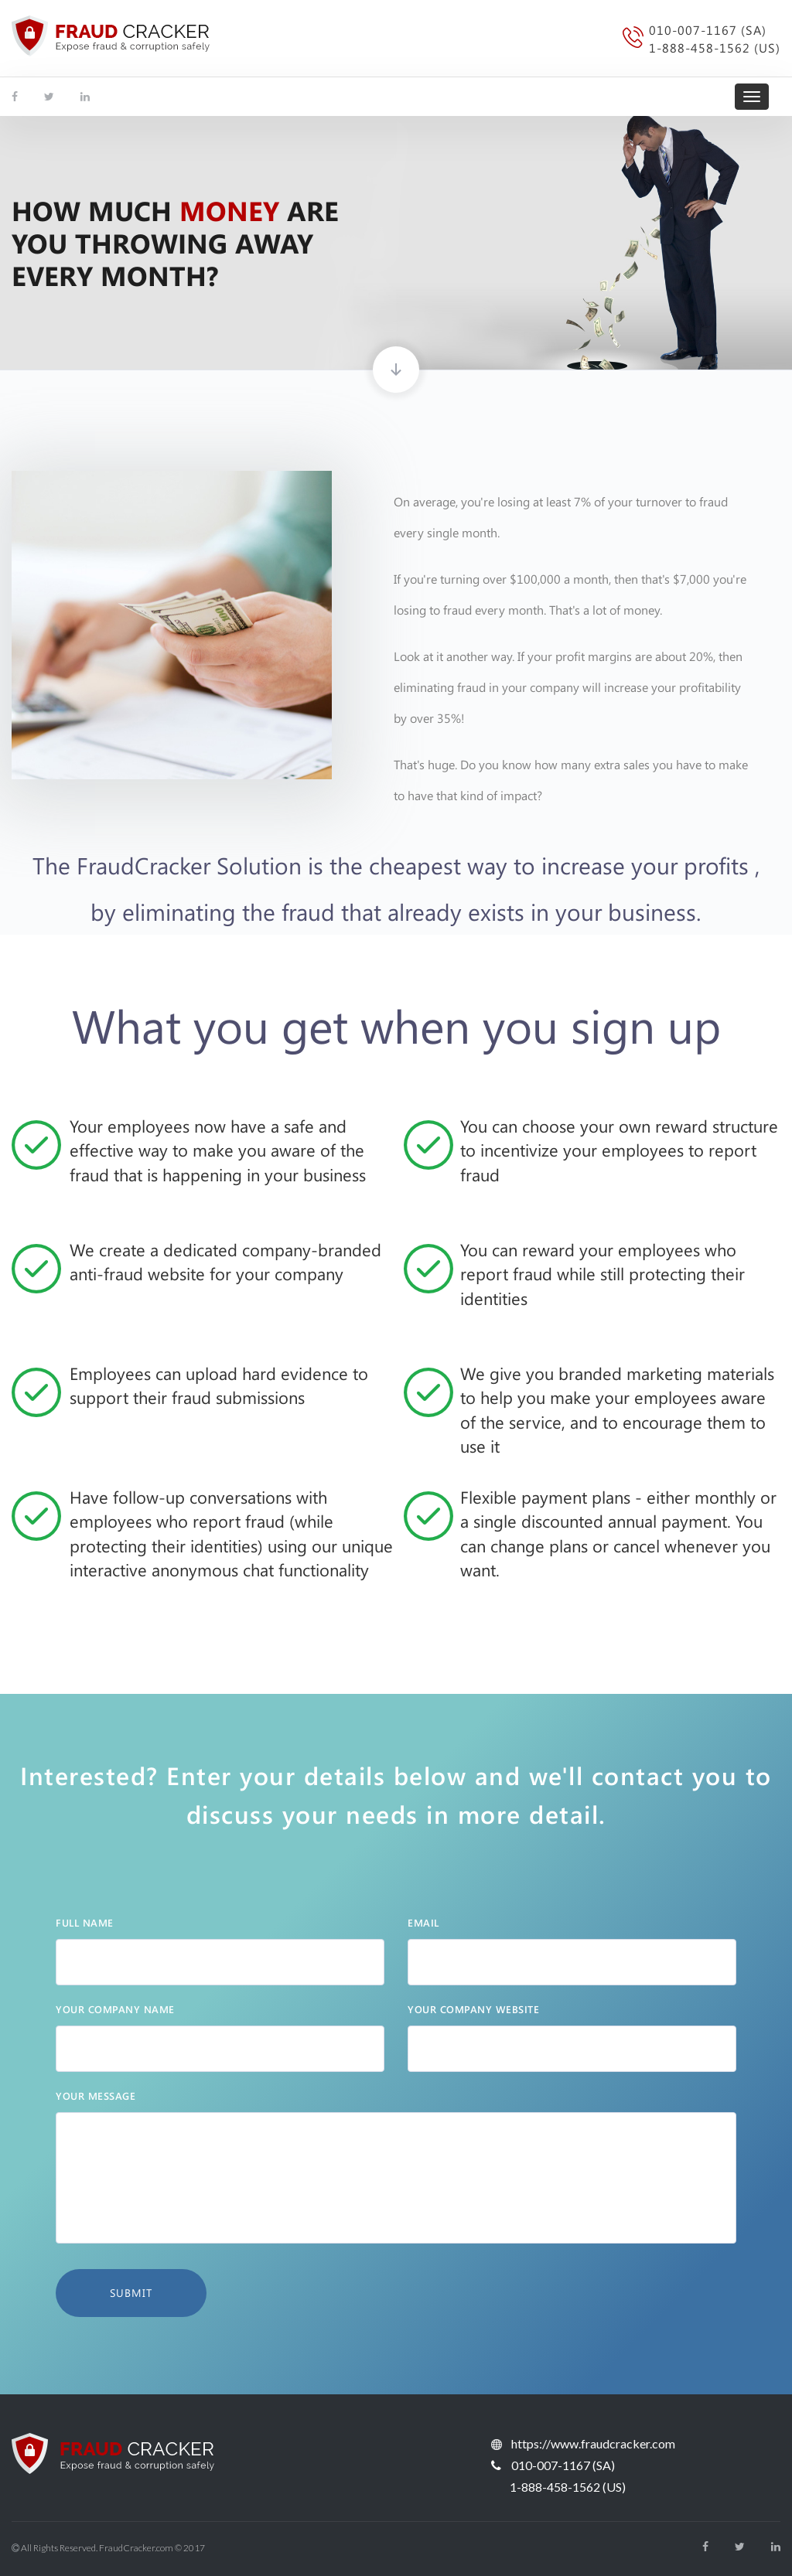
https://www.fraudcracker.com (593, 2443)
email (423, 1922)
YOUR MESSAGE (95, 2095)
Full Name (85, 1922)
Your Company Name (115, 2008)
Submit (131, 2292)
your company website (473, 2008)
